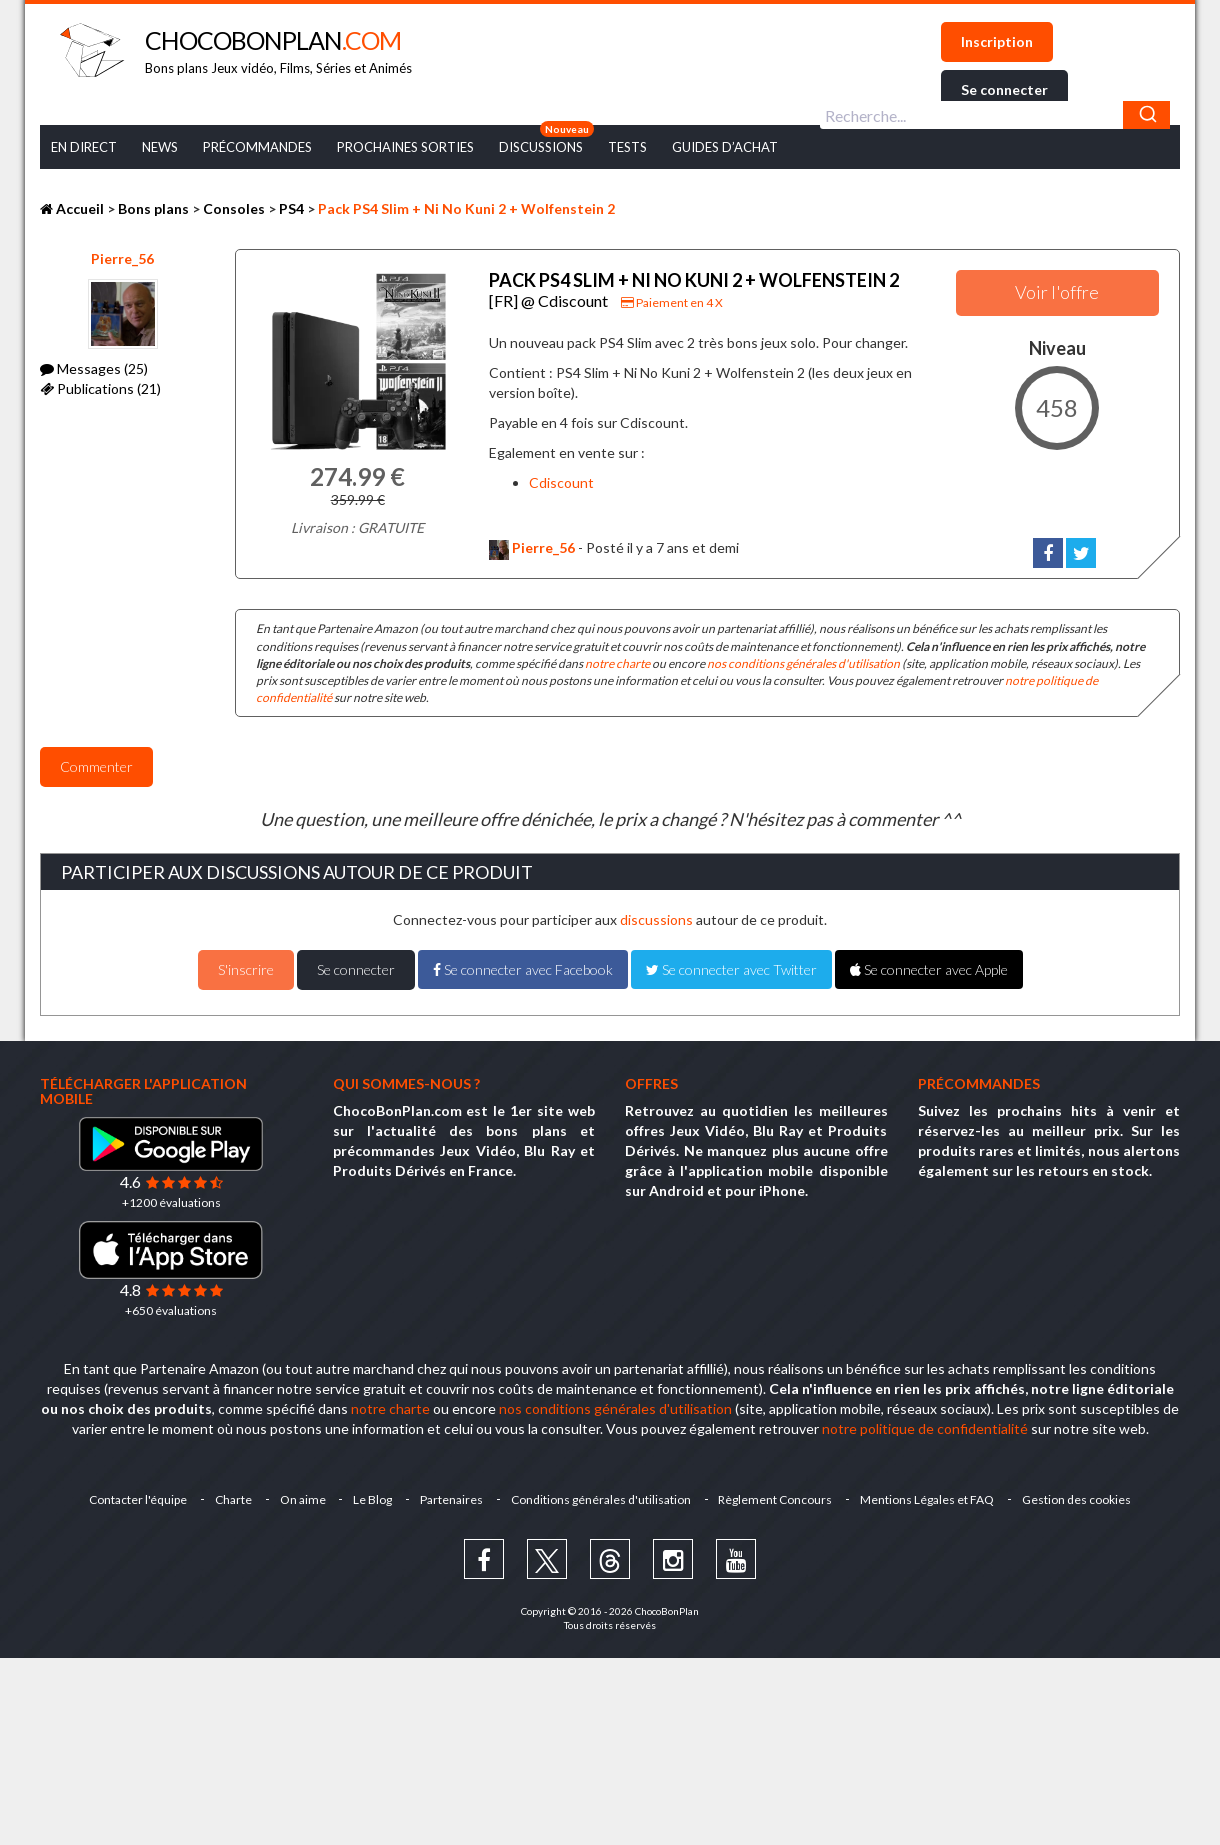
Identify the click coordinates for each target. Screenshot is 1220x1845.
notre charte (617, 663)
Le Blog (372, 1499)
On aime (302, 1499)
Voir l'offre (1057, 292)
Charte (232, 1499)
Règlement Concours (776, 1499)
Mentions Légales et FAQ (928, 1499)
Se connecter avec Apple (929, 969)
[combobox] (995, 115)
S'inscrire (246, 969)
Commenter (96, 766)
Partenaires (451, 1499)
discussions (656, 919)
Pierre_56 (122, 258)
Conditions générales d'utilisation (601, 1499)
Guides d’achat (725, 147)
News (160, 147)
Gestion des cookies (1077, 1499)
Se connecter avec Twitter (731, 969)
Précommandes (257, 147)
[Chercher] (1146, 115)
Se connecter (1004, 89)
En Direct (84, 147)
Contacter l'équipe (137, 1499)
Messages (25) (94, 368)
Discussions (541, 147)
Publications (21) (100, 388)
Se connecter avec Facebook (523, 969)
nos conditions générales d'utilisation (803, 663)
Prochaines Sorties (405, 147)
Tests (627, 147)
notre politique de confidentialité (925, 1428)
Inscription (997, 41)
